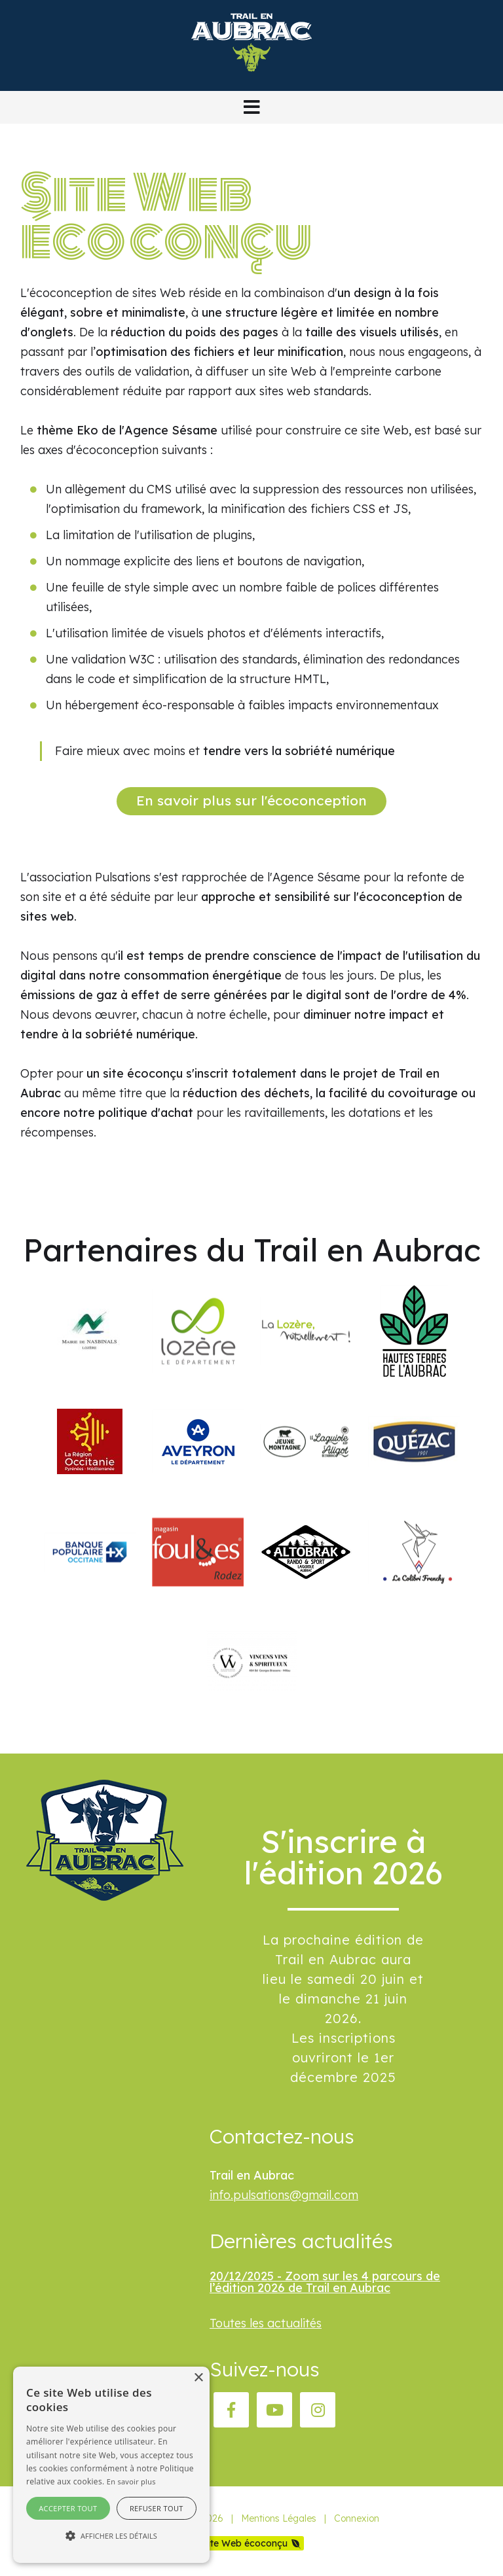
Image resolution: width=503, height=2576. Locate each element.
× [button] (198, 2378)
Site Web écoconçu (245, 2543)
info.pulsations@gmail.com (284, 2194)
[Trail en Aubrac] (251, 80)
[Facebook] (231, 2409)
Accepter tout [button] (68, 2508)
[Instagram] (317, 2409)
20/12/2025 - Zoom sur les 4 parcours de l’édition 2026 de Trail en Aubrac (325, 2281)
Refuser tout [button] (156, 2508)
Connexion (356, 2518)
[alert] (111, 2465)
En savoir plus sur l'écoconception (251, 800)
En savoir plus (131, 2481)
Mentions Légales (278, 2518)
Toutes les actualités (266, 2323)
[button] (251, 107)
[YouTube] (274, 2409)
